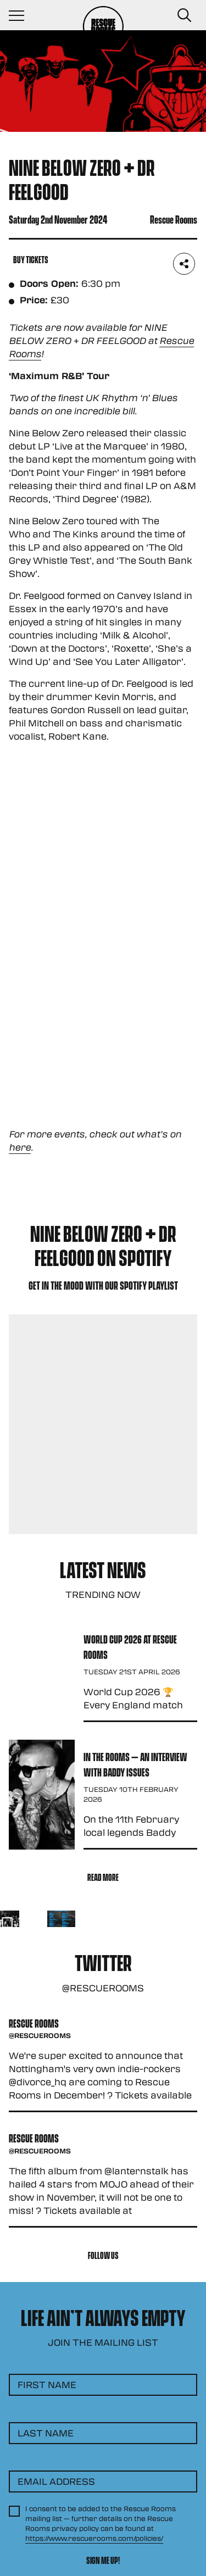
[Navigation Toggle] (22, 15)
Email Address (56, 2481)
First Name (47, 2384)
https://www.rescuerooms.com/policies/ (94, 2538)
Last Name (46, 2433)
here (20, 1147)
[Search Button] (184, 15)
